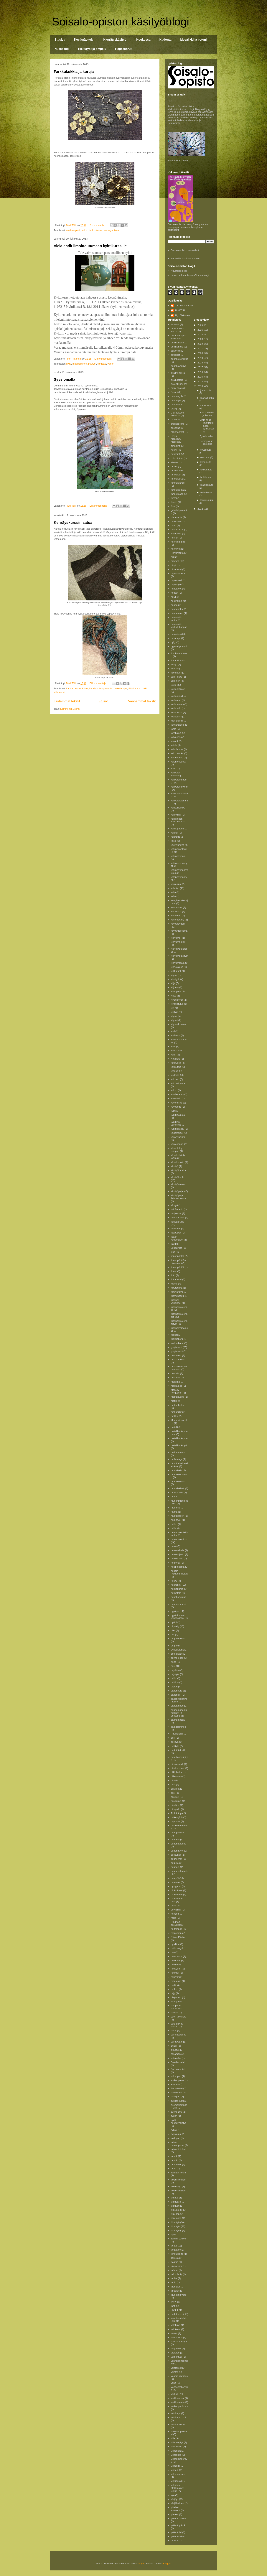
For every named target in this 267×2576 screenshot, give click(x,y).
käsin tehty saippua (176, 1149)
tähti (173, 2306)
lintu (173, 1275)
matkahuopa (120, 688)
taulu (173, 2168)
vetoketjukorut (178, 2417)
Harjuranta (176, 517)
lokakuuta (205, 405)
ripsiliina (175, 1944)
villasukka (176, 2454)
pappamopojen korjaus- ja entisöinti (179, 1713)
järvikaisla (176, 733)
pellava (174, 1741)
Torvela (175, 2258)
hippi (173, 565)
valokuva (175, 2325)
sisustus (102, 363)
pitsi (173, 1792)
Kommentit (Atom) (70, 708)
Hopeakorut (123, 48)
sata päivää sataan (177, 2025)
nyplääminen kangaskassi (177, 1617)
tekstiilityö (176, 2186)
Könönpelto (177, 1209)
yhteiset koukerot (175, 2509)
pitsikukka (176, 1801)
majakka (175, 1381)
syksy (174, 2130)
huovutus (176, 634)
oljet (173, 1630)
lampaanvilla (106, 688)
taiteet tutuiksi (178, 2149)
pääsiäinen (176, 1894)
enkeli (174, 450)
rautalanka (176, 1929)
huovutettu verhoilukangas (179, 626)
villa (173, 2438)
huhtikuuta (206, 477)
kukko (174, 1090)
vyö (172, 2495)
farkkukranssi (178, 482)
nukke (174, 1580)
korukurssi (176, 1050)
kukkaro (175, 1079)
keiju (173, 892)
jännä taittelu (177, 724)
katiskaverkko (178, 856)
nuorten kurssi (178, 1604)
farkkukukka (95, 230)
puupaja (175, 1867)
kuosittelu (176, 1098)
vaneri (111, 363)
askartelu (176, 350)
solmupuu (176, 2076)
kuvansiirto (176, 1102)
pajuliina (175, 1670)
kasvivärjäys (81, 688)
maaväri (175, 1373)
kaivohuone (177, 749)
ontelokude (177, 1653)
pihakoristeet (177, 1768)
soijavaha (176, 2058)
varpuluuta (176, 2356)
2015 (200, 376)
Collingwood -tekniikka (178, 414)
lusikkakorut (177, 1343)
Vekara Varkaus (179, 2376)
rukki (144, 688)
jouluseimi (176, 716)
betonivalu (176, 404)
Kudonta (165, 39)
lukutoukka (176, 1287)
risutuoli (175, 1972)
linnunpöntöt (177, 1267)
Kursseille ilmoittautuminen (185, 258)
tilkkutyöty (176, 2230)
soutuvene (176, 2092)
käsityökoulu (177, 1177)
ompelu (175, 1645)
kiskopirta (176, 991)
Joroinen (175, 680)
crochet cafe (177, 423)
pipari (174, 1780)
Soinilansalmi (178, 2062)
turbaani (175, 2290)
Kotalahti (175, 1058)
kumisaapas (177, 1094)
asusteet (175, 354)
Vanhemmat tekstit (142, 701)
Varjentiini (176, 2348)
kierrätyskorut (178, 942)
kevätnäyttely (178, 923)
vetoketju (175, 2413)
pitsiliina (175, 1805)
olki (172, 1634)
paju (173, 1666)
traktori (174, 2262)
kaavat (174, 741)
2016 (200, 372)
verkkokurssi (177, 2398)
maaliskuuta (206, 484)
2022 (200, 343)
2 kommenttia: (97, 225)
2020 (200, 353)
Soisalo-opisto (178, 2069)
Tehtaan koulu (178, 2172)
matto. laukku (178, 1405)
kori (173, 1031)
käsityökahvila (178, 1170)
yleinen (174, 2514)
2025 (200, 329)
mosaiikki (176, 1470)
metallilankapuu (179, 1438)
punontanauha (178, 1843)
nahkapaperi (177, 1515)
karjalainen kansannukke (178, 820)
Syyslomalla (64, 379)
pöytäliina (176, 1909)
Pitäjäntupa (134, 688)
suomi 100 (176, 2111)
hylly (173, 642)
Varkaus (175, 2352)
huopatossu (177, 613)
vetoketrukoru (178, 2424)
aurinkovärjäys (178, 366)
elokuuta (205, 457)
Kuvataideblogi (179, 270)
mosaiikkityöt (177, 1481)
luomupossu (177, 1295)
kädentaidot (177, 1132)
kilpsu (174, 975)
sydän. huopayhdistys (178, 2121)
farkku (85, 230)
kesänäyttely (177, 919)
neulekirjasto (177, 1554)
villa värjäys (177, 2442)
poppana (175, 1821)
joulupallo (176, 708)
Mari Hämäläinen (183, 305)
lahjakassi (176, 1213)
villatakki (175, 2465)
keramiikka (176, 907)
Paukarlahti (177, 1733)
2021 (200, 348)
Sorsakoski (177, 2088)
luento (174, 1283)
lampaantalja (177, 1217)
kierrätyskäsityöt (179, 955)
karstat (69, 688)
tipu (173, 2234)
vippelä (174, 2470)
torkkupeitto (177, 2253)
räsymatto (176, 1997)
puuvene (175, 1882)
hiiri (172, 557)
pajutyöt (175, 1674)
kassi (173, 840)
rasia (173, 1917)
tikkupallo (176, 2201)
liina (173, 1252)
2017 (200, 367)
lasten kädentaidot (177, 1238)
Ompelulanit (177, 1649)
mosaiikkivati (177, 1488)
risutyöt (175, 1977)
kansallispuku (178, 807)
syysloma (176, 2134)
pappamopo (177, 1705)
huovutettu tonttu (176, 619)
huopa (174, 605)
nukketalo (176, 1593)
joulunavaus (177, 704)
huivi (173, 596)
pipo (173, 1784)
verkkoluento (177, 2402)
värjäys (174, 2499)
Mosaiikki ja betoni (193, 39)
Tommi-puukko (179, 2238)
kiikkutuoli (176, 971)
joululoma (176, 700)
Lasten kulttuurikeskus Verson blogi (190, 275)
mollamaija (176, 1459)
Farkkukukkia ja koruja (74, 72)
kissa (173, 995)
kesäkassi (176, 911)
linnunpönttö (177, 1256)
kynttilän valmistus (176, 1123)
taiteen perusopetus (177, 2144)
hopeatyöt (176, 588)
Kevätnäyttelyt (84, 39)
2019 (200, 358)
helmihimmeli (178, 541)
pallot (174, 1678)
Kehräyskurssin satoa (73, 523)
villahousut (59, 692)
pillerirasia (176, 1776)
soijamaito (176, 2054)
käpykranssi (177, 1144)
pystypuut (176, 1886)
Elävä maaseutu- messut (176, 439)
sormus (175, 2084)
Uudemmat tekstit (67, 701)
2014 (200, 381)
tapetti (174, 2156)
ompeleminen (178, 1638)
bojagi (174, 408)
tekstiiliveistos (178, 2190)
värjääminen (177, 2503)
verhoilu (175, 2394)
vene (173, 2382)
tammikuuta (206, 500)
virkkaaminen (178, 2474)
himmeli (175, 561)
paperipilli (176, 1694)
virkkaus (175, 2481)
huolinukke (176, 600)
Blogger (167, 2563)
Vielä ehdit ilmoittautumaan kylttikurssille (90, 246)
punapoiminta (178, 1832)
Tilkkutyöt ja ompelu (92, 48)
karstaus (175, 836)
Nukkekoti (62, 48)
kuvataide (176, 1106)
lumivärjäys (177, 1291)
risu (173, 1952)
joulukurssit (177, 696)
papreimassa (177, 1719)
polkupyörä (177, 1817)
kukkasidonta (178, 1083)
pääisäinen (176, 1890)
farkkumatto (177, 494)
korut (173, 1054)
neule (174, 1546)
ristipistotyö (177, 1948)
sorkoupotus (177, 2080)
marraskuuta (207, 397)
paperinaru (176, 1690)
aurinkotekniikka (179, 359)
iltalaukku (176, 660)
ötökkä (174, 2540)
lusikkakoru (177, 1339)
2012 (200, 508)
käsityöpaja (177, 1191)
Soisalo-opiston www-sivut (185, 250)
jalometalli (176, 672)
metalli (174, 1427)
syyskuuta (205, 449)
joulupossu (176, 712)
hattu (173, 525)
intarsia (175, 668)
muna (174, 1496)
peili (173, 1737)
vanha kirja (176, 2337)
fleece (174, 502)
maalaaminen (79, 363)
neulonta (175, 1562)
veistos (174, 2372)
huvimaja (175, 638)
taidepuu (175, 2138)
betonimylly (177, 396)
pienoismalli (177, 1764)
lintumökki (176, 1279)
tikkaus (174, 2197)
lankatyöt (175, 1228)
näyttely (175, 1626)
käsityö (174, 1166)
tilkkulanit (176, 2214)
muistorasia (177, 1492)
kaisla (174, 745)
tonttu (174, 2245)
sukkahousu (177, 2100)
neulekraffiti (177, 1558)
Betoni (174, 392)
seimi (173, 2030)
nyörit (174, 1622)
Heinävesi (176, 533)
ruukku (174, 1989)
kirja (173, 983)
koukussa (176, 1062)
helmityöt (175, 548)
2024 (200, 334)
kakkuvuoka (177, 753)
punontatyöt (177, 1850)
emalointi (175, 445)
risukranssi (176, 1956)
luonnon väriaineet (176, 1301)
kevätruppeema (179, 930)
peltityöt (175, 1746)
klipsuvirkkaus (178, 1024)
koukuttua (176, 1066)
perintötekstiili (178, 1750)
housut (174, 592)
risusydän (176, 1968)
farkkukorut (177, 478)
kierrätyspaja (177, 962)
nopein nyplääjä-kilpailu (179, 1572)
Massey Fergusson (176, 1391)
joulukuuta (205, 390)
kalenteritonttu (178, 761)
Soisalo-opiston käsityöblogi (120, 21)
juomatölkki (177, 720)
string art (175, 2096)
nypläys (175, 1611)
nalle (173, 1528)
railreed (175, 1913)
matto (174, 1400)
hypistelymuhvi (179, 646)
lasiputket (176, 1232)
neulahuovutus (179, 1539)
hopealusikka (178, 573)
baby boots (177, 388)
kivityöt (174, 1012)
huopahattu (177, 609)
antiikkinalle (177, 346)
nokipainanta (177, 1566)
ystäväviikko (177, 2536)
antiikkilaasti (177, 342)
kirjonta (175, 987)
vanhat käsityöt (179, 2341)
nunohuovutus (178, 1597)
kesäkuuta (205, 462)
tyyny (173, 2301)
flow (173, 506)
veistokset (176, 2367)
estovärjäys (177, 458)
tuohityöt (175, 2286)
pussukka (176, 1854)
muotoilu (175, 1507)
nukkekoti (176, 1584)
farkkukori (176, 474)
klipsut (174, 1020)
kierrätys (108, 230)
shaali (174, 2045)
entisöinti (175, 454)
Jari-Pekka (176, 676)
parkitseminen (178, 1726)
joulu (173, 684)
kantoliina (176, 814)
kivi (172, 1008)
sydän (174, 2115)
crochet (175, 419)
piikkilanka (176, 1772)
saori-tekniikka (178, 2016)
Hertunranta (177, 552)
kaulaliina (176, 884)
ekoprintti (176, 427)
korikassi (175, 1035)
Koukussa (143, 39)
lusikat (174, 1334)
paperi (174, 1686)
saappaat (176, 2001)
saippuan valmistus (176, 2007)
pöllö (173, 1905)
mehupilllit (176, 1412)
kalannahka (177, 757)
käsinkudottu (177, 1162)
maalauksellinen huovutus (179, 1368)
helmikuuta (206, 492)
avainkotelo (177, 379)
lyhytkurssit (177, 1351)
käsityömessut (178, 1184)
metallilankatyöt (179, 1445)
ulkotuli (174, 2310)
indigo (174, 664)
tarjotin (174, 2160)
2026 (200, 325)
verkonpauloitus (179, 2406)
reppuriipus (177, 1933)
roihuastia (176, 1981)
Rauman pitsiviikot (176, 1923)
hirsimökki (176, 569)
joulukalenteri (178, 689)
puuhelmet (176, 1858)
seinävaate (176, 2041)
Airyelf (141, 2563)
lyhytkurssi (176, 1347)
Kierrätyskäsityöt (115, 39)
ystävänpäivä (178, 2525)
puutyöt (92, 363)
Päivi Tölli (179, 310)
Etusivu (60, 39)
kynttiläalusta (178, 1115)
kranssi (174, 1071)
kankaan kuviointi (175, 774)
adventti (175, 324)
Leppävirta (176, 1247)
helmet (174, 537)
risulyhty (175, 1964)
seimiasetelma (178, 2034)
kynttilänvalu (177, 1128)
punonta (175, 1839)
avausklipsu (177, 384)
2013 (200, 386)
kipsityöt (175, 979)
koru (116, 230)
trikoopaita (176, 2266)
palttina (175, 1682)
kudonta (175, 1075)
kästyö (174, 1205)
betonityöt (176, 400)
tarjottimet (176, 2164)
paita (173, 1662)
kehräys (93, 688)
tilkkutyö (175, 2222)
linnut (174, 1271)
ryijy (173, 1993)
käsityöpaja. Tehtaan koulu (178, 1197)
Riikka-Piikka (177, 1937)
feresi (174, 498)
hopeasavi (176, 580)
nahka (174, 1511)
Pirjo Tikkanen (182, 315)
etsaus (174, 462)
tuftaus (174, 2270)
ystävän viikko (178, 2518)
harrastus (176, 521)
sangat (174, 2012)
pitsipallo (175, 1809)
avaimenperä (73, 230)
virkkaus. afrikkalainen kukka (177, 2488)
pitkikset (175, 1788)
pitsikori (175, 1797)
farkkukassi (177, 470)
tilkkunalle (176, 2218)
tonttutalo (176, 2249)
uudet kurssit (177, 2314)
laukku (174, 1243)
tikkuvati (175, 2205)
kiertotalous (177, 967)
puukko (175, 1863)
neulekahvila (177, 1550)
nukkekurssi (177, 1588)
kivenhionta (177, 999)
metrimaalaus (178, 1452)
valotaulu (175, 2329)
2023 (200, 339)
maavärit (175, 1377)
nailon (174, 1524)
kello (173, 896)
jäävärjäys (176, 737)
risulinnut (175, 1960)
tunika (174, 2278)
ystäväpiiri (176, 2532)
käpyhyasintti (178, 1137)
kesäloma (176, 915)
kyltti (68, 363)
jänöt (173, 728)
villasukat (176, 2450)
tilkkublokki (176, 2209)
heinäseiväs (177, 529)
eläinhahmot (177, 432)
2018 (200, 362)
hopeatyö (176, 584)
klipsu (174, 1016)
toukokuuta (206, 469)
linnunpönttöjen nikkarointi (179, 1262)
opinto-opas (177, 1657)
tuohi (173, 2282)
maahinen (176, 1355)
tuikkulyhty (176, 2274)
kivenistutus (177, 1003)
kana (173, 768)
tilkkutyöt (175, 2226)
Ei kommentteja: (103, 358)
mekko (174, 1416)
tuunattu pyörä (178, 2294)
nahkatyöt (176, 1519)
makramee (176, 1385)
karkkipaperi (177, 828)
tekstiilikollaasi (178, 2179)
